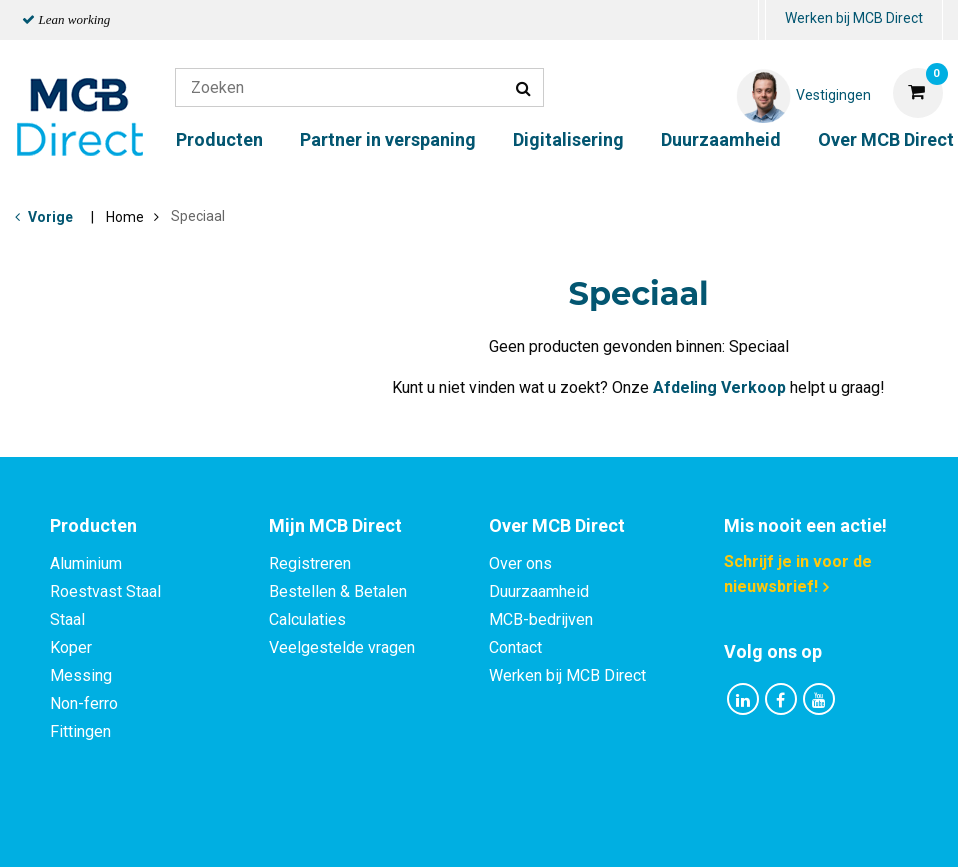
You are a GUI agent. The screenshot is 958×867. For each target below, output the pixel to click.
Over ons (520, 563)
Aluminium (86, 563)
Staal (67, 619)
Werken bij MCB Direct (854, 18)
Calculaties (307, 619)
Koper (71, 647)
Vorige (50, 217)
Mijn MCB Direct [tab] (335, 525)
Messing (81, 675)
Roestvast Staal (105, 591)
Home (125, 217)
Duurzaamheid (721, 139)
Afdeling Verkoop (719, 387)
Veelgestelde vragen (342, 647)
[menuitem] (762, 20)
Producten (219, 139)
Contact (515, 647)
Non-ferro (84, 703)
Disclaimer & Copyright (763, 830)
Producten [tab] (93, 525)
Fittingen (80, 731)
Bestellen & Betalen (338, 591)
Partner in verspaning (388, 139)
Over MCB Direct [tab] (557, 525)
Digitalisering (568, 139)
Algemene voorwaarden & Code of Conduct (505, 830)
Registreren (310, 563)
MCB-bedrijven (541, 619)
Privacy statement (263, 830)
